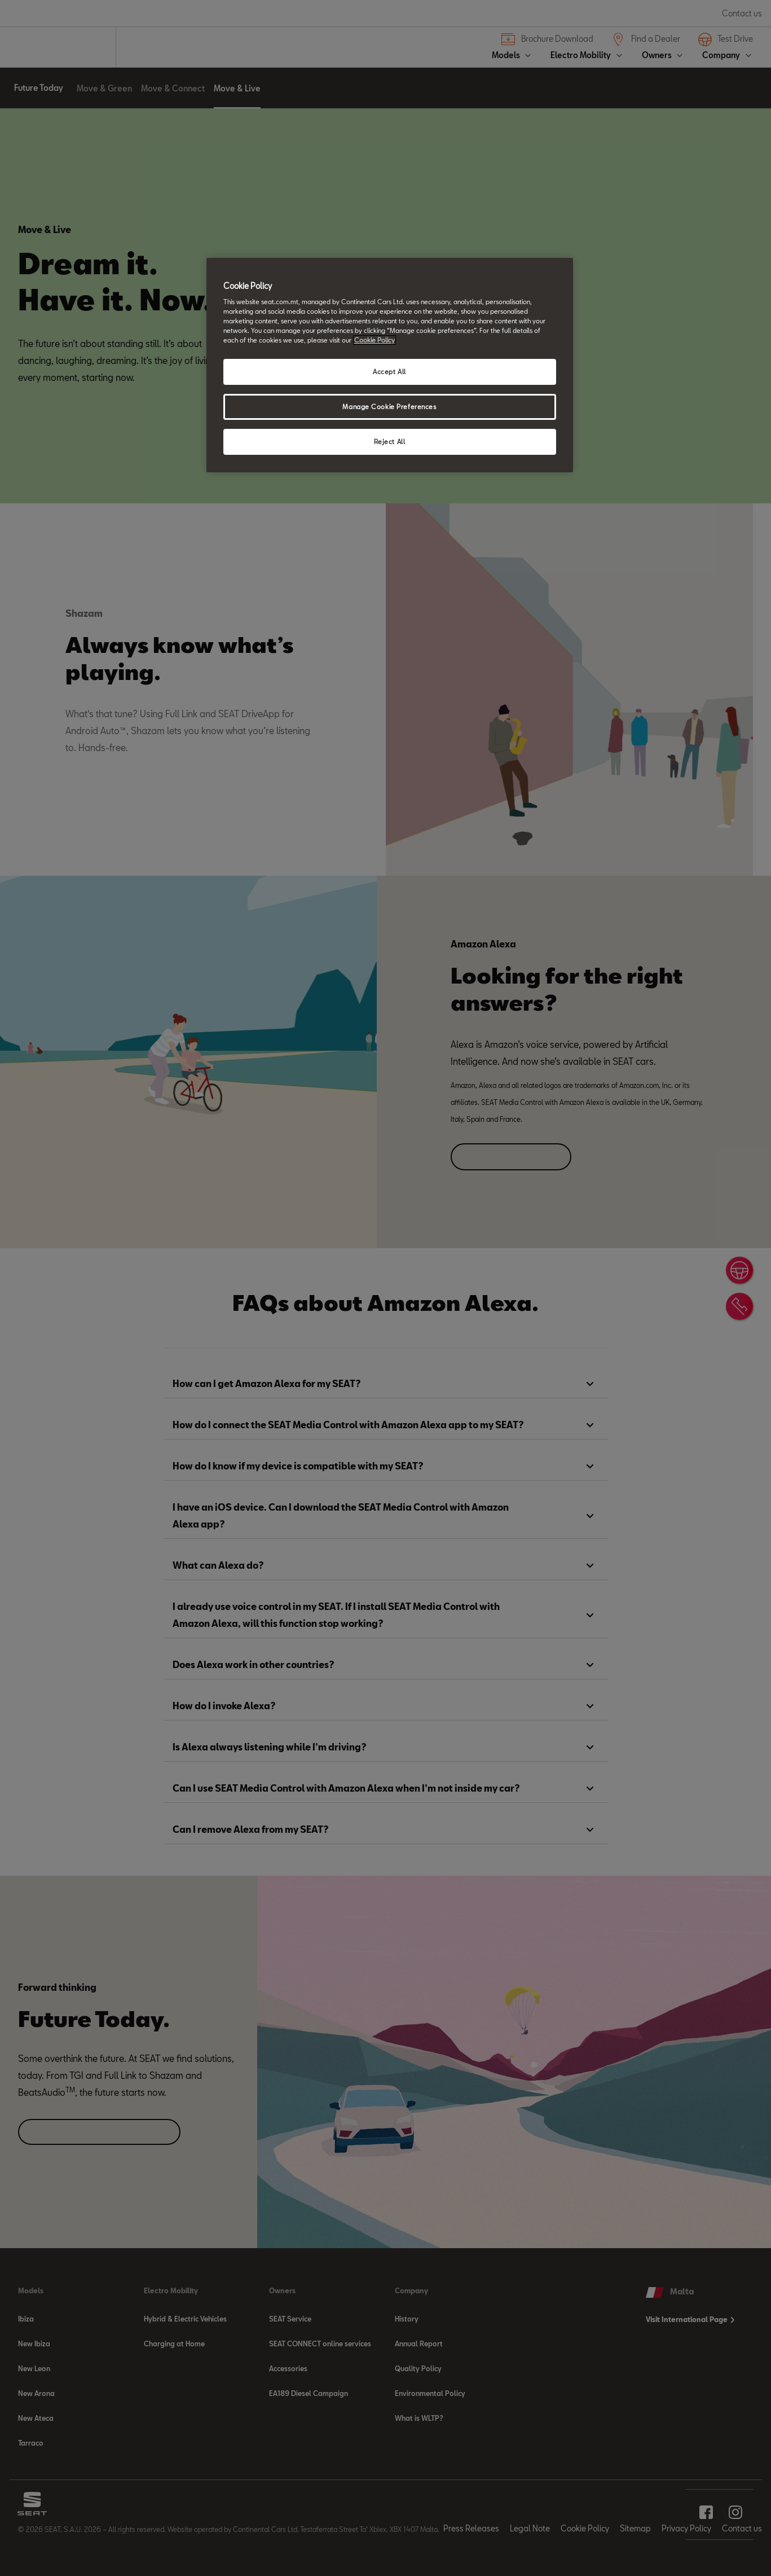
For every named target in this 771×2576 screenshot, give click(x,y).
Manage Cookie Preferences (389, 406)
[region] (389, 365)
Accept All (389, 371)
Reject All (390, 441)
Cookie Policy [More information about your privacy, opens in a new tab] (374, 340)
